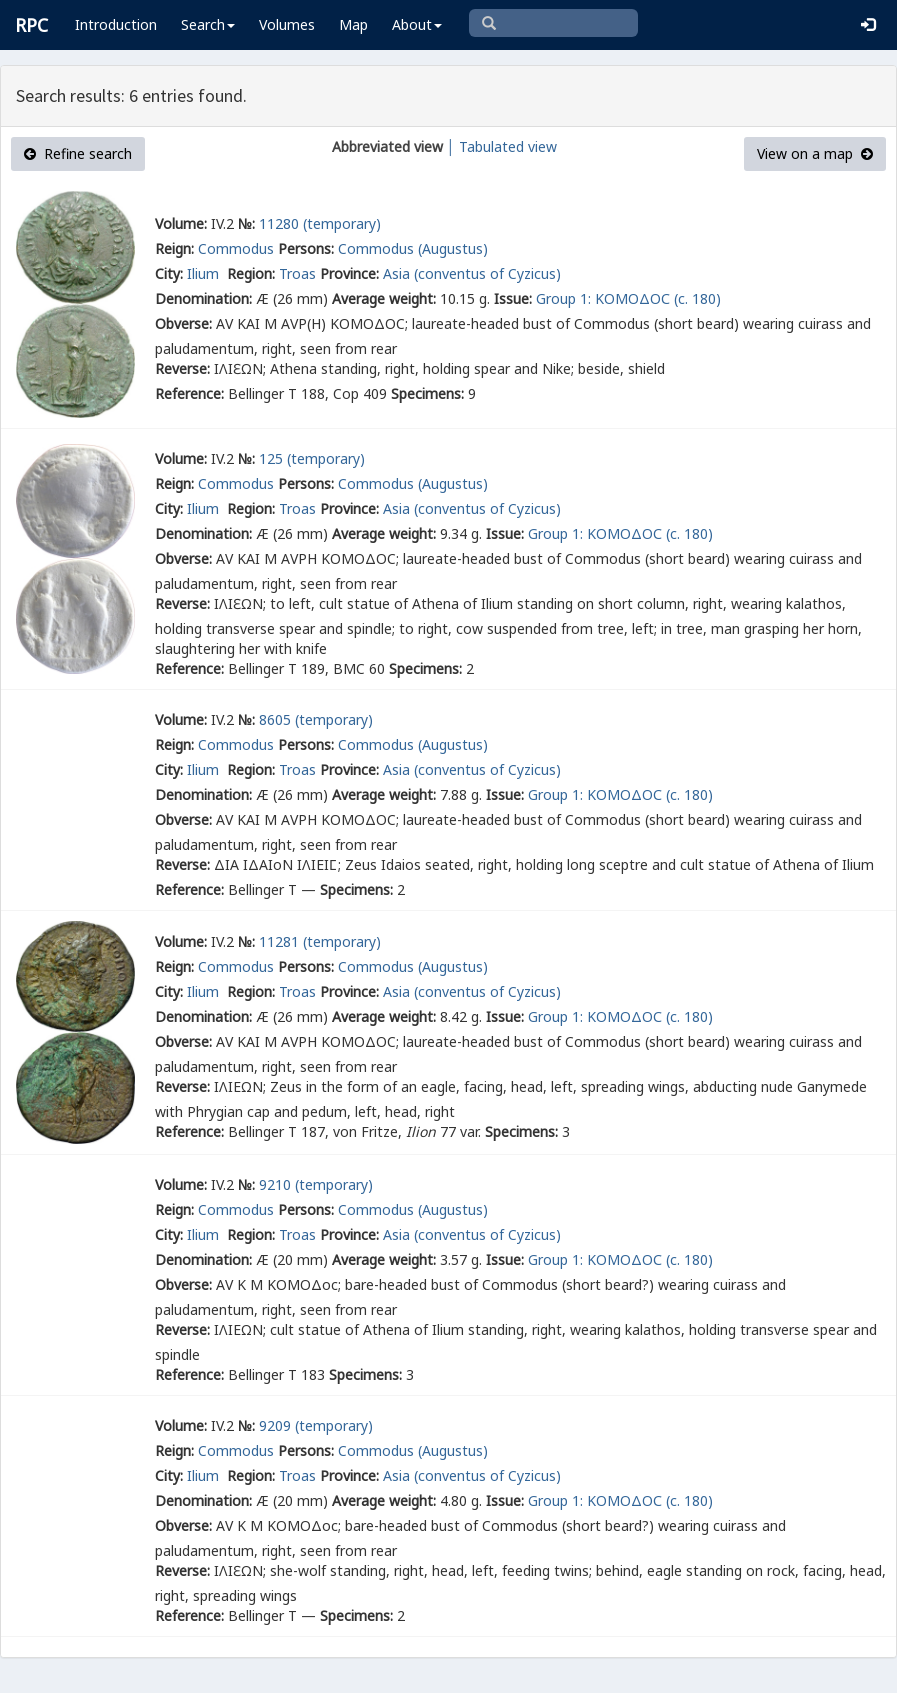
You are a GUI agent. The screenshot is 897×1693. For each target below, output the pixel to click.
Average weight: (384, 298)
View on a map (815, 153)
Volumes (287, 24)
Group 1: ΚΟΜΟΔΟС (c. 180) (628, 298)
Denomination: (203, 298)
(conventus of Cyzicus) (487, 273)
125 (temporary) (312, 458)
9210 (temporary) (316, 1184)
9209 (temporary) (316, 1425)
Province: (349, 273)
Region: (251, 273)
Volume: (181, 223)
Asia (396, 273)
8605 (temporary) (316, 719)
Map (353, 24)
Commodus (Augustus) (413, 248)
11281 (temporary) (320, 941)
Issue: (513, 298)
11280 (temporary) (320, 223)
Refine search (78, 153)
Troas (297, 273)
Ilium (205, 273)
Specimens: (427, 393)
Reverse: (182, 368)
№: (246, 223)
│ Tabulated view (500, 146)
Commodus (236, 248)
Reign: (174, 248)
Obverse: (183, 323)
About (417, 24)
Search (208, 24)
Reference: (189, 393)
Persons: (306, 248)
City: (169, 273)
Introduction (116, 24)
